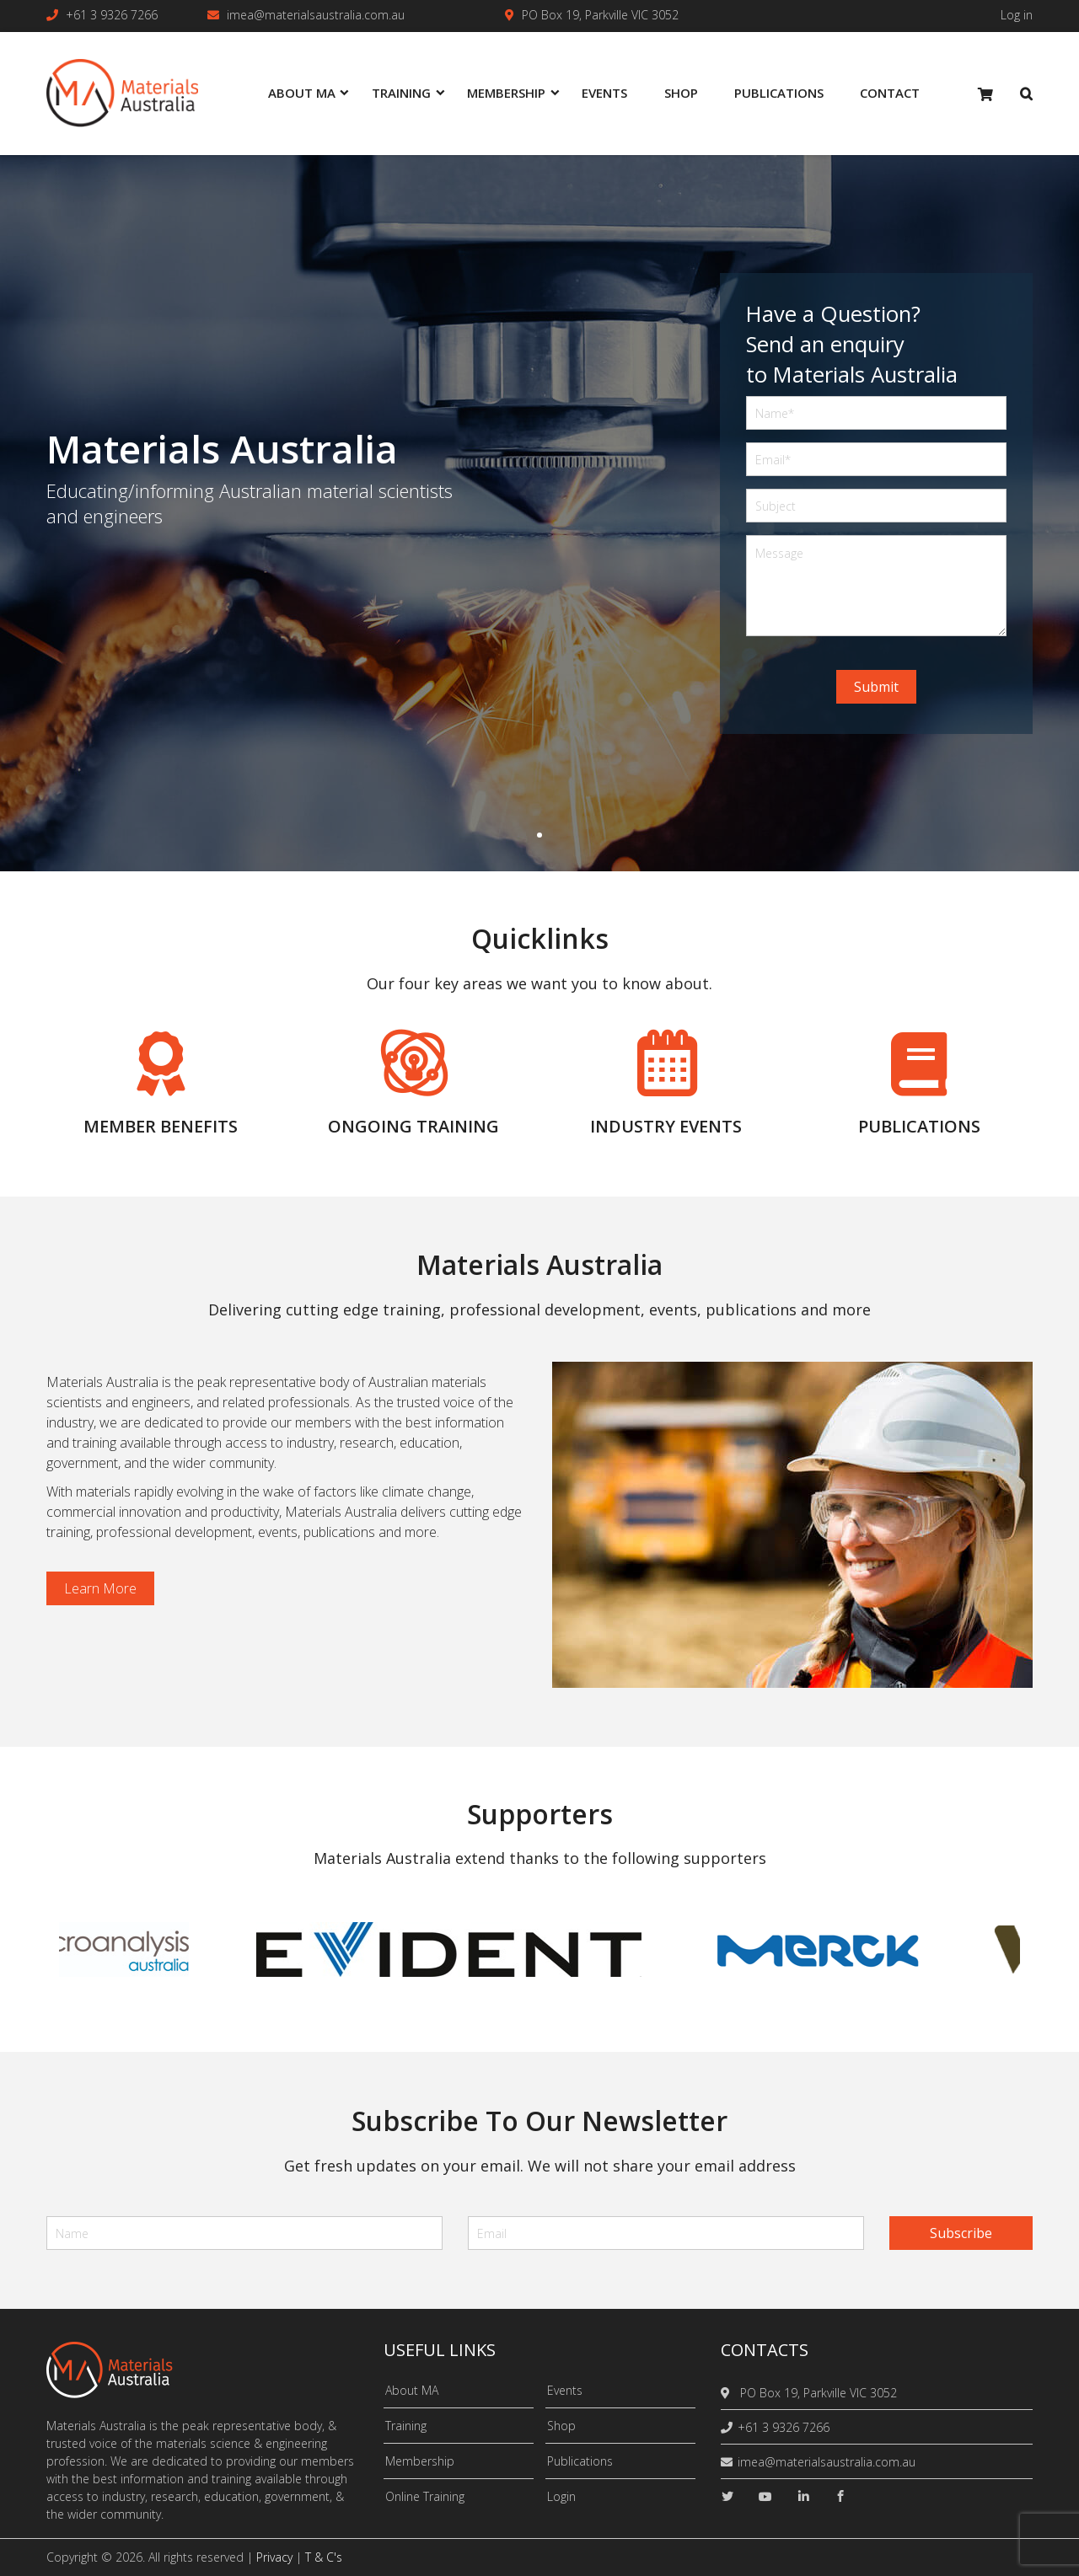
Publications (580, 2461)
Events (564, 2390)
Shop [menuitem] (681, 92)
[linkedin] (803, 2496)
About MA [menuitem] (302, 92)
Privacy (274, 2557)
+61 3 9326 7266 (112, 15)
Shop (561, 2426)
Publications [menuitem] (779, 92)
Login (561, 2496)
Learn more (100, 1588)
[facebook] (840, 2496)
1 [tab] (539, 835)
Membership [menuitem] (506, 92)
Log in (1017, 15)
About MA (411, 2390)
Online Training (424, 2496)
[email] (666, 2233)
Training (406, 2426)
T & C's (323, 2557)
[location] (728, 2393)
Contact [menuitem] (890, 92)
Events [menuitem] (604, 92)
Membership (419, 2461)
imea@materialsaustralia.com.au (316, 15)
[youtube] (765, 2496)
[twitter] (727, 2496)
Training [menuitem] (401, 92)
